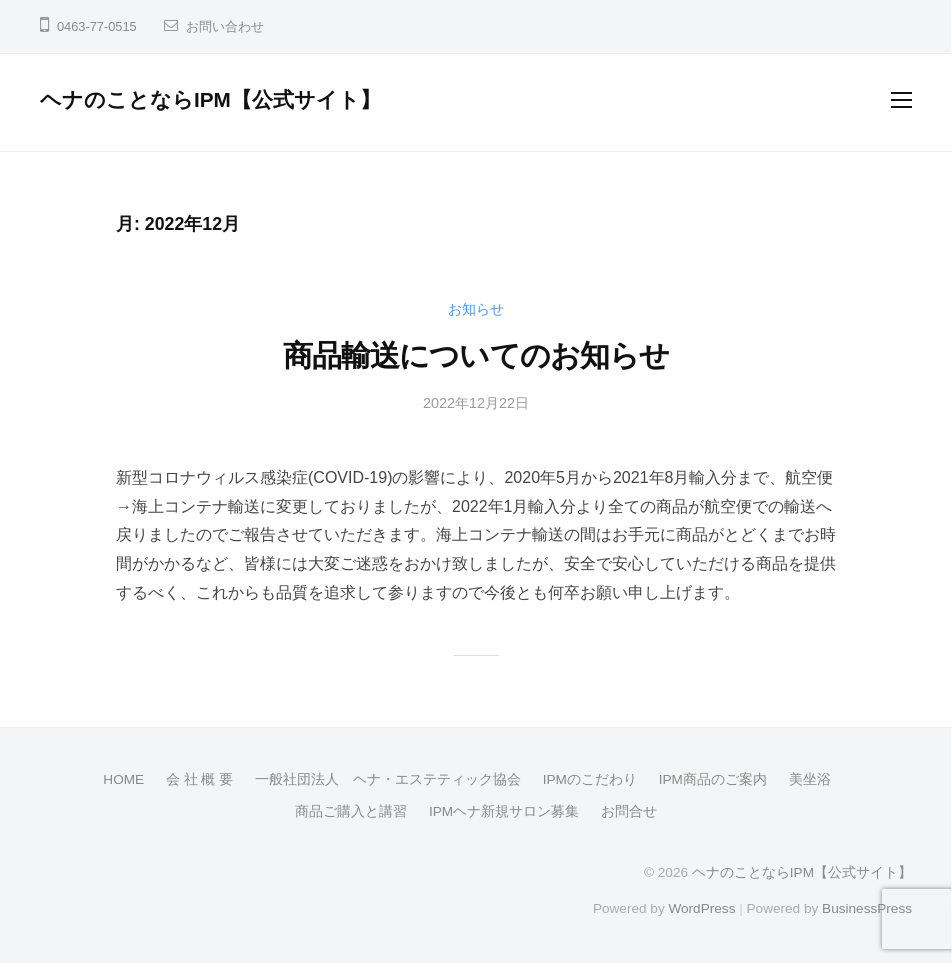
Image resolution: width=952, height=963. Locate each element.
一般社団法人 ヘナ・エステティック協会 (388, 779)
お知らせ (476, 309)
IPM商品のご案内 (713, 779)
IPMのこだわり (590, 779)
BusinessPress (867, 908)
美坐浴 (810, 779)
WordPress (701, 908)
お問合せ (629, 811)
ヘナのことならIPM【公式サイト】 (210, 99)
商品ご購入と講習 (351, 811)
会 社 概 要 (199, 779)
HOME (123, 779)
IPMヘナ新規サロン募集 (504, 811)
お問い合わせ (225, 26)
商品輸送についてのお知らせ (476, 355)
